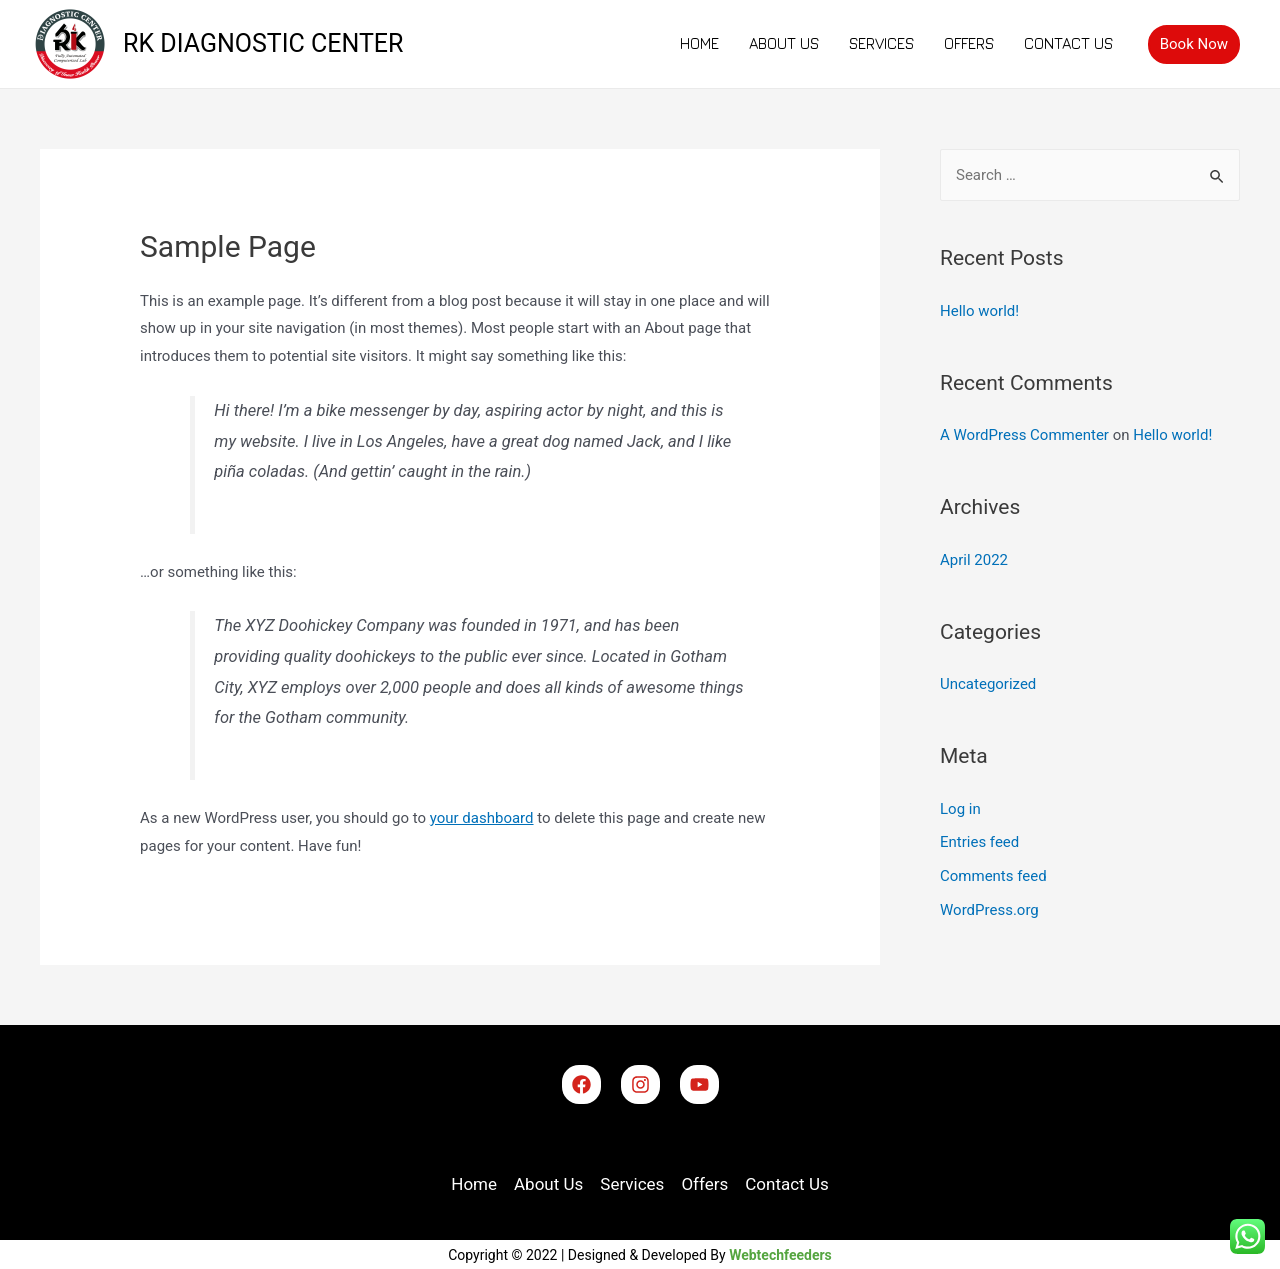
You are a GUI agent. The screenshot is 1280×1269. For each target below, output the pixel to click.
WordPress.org (989, 910)
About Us (784, 43)
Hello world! (979, 311)
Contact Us (1068, 43)
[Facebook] (581, 1084)
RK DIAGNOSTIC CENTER (263, 43)
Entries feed (979, 842)
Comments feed (993, 876)
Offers (969, 43)
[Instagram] (640, 1084)
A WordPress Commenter (1024, 435)
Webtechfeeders (780, 1255)
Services (881, 43)
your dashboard (482, 818)
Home (699, 43)
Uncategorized (988, 684)
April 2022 (974, 560)
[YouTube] (699, 1084)
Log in (960, 809)
